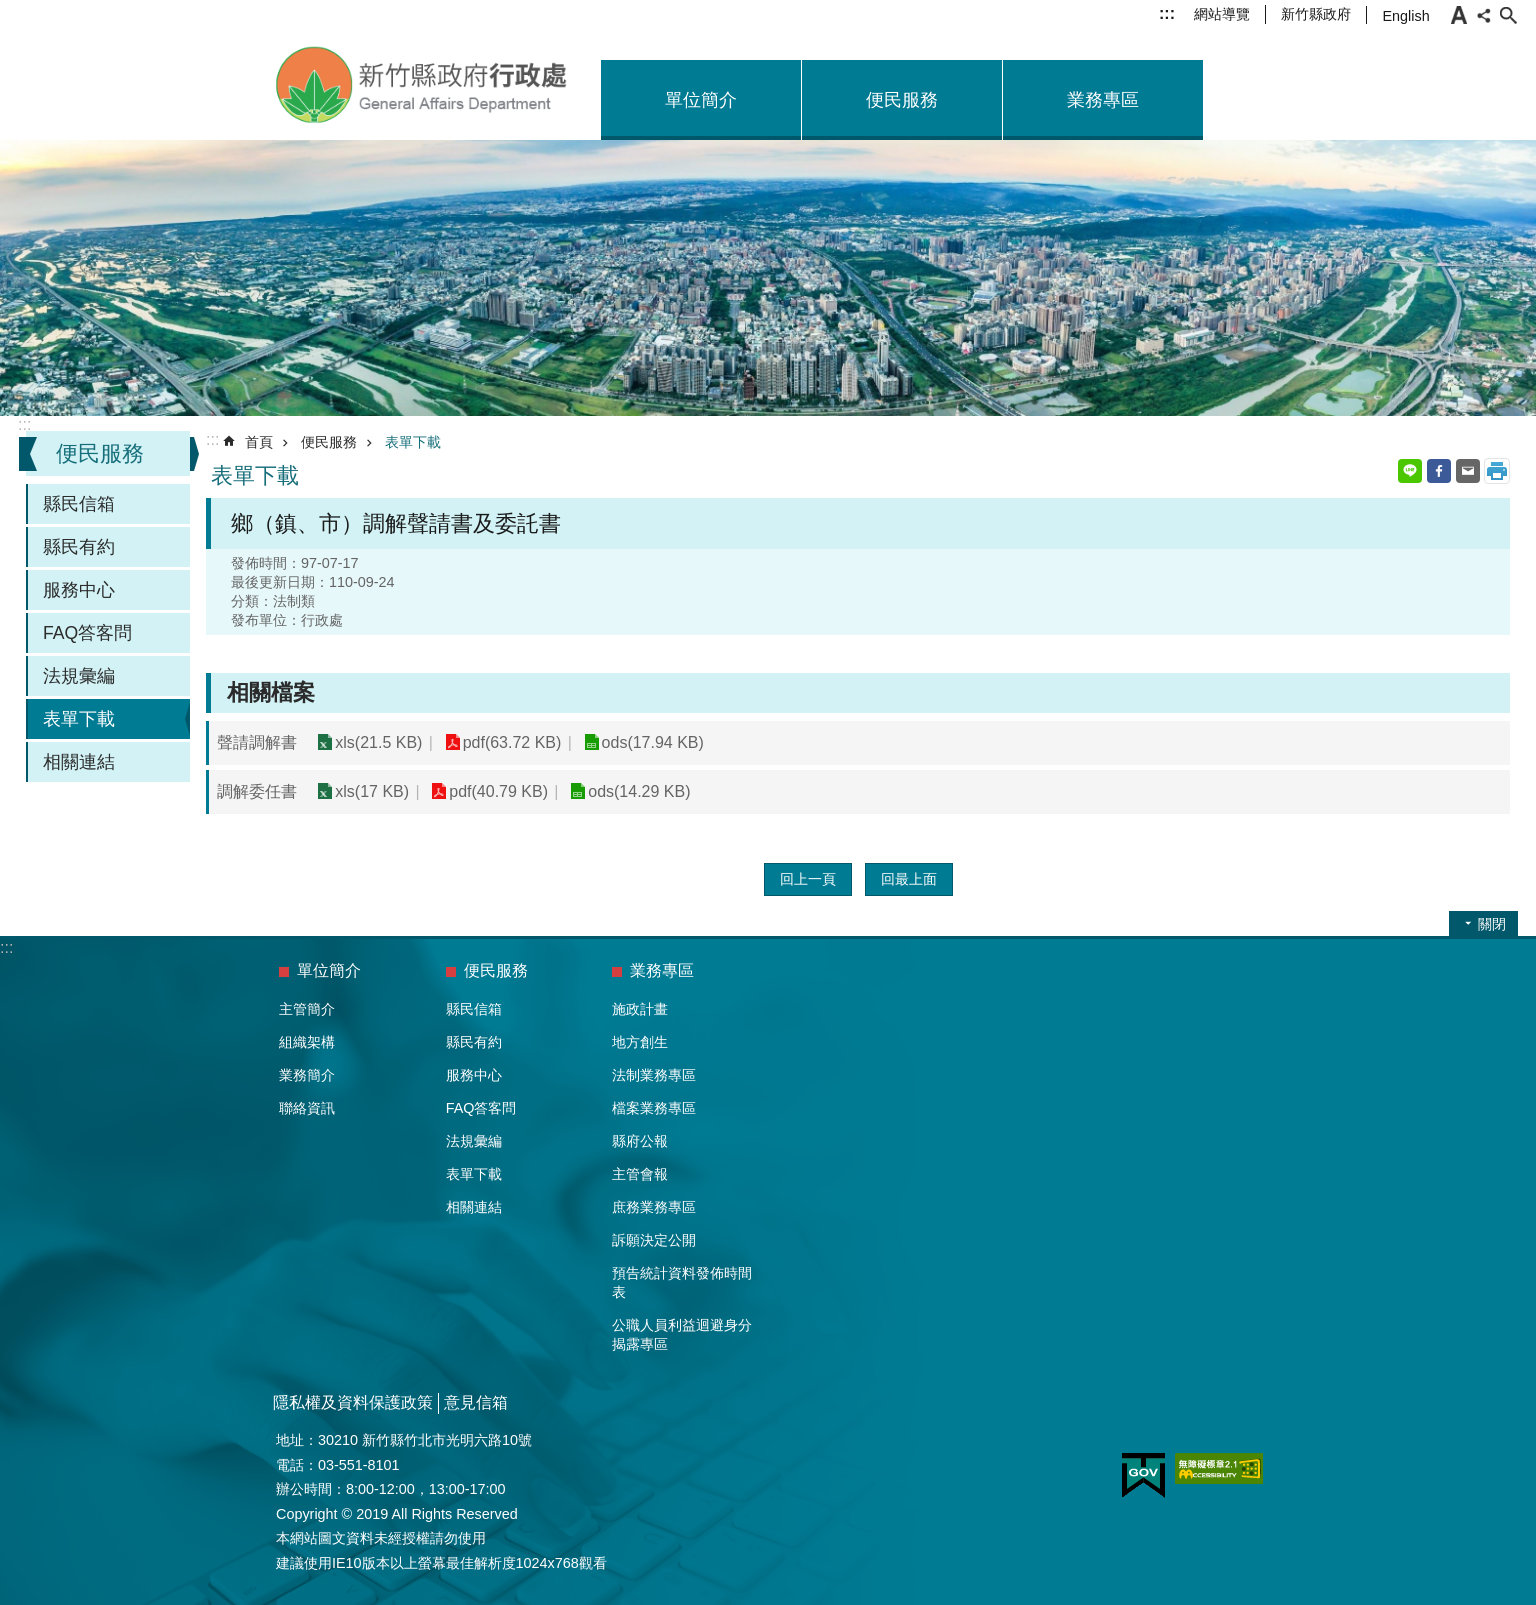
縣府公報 (640, 1141)
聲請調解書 (257, 742)
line (1410, 471)
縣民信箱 (79, 504)
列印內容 (1497, 471)
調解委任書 (257, 791)
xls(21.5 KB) (378, 742)
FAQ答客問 (87, 633)
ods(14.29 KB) (638, 791)
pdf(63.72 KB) (511, 742)
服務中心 (79, 590)
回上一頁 (808, 879)
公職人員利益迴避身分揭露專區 (682, 1334)
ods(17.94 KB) (651, 742)
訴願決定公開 (654, 1240)
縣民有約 (79, 547)
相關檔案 (271, 692)
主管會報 (640, 1174)
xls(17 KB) (372, 791)
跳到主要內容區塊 (10, 10)
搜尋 (1508, 15)
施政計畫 (640, 1009)
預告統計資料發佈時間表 (682, 1282)
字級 (1459, 15)
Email (1468, 471)
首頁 (259, 442)
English (1405, 16)
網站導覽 (1222, 14)
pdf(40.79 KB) (497, 791)
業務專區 (1103, 100)
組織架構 (307, 1042)
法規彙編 (79, 676)
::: (1167, 13)
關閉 (1492, 924)
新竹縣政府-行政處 (423, 85)
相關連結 (79, 762)
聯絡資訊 (307, 1108)
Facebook (1439, 471)
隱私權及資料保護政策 (353, 1402)
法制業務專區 (654, 1075)
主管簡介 (307, 1009)
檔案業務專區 (654, 1108)
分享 (1484, 15)
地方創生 (640, 1042)
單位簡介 (701, 100)
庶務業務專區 (654, 1207)
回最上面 (909, 879)
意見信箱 (476, 1402)
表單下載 (79, 719)
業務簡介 (307, 1075)
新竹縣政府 (1316, 14)
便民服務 (902, 100)
